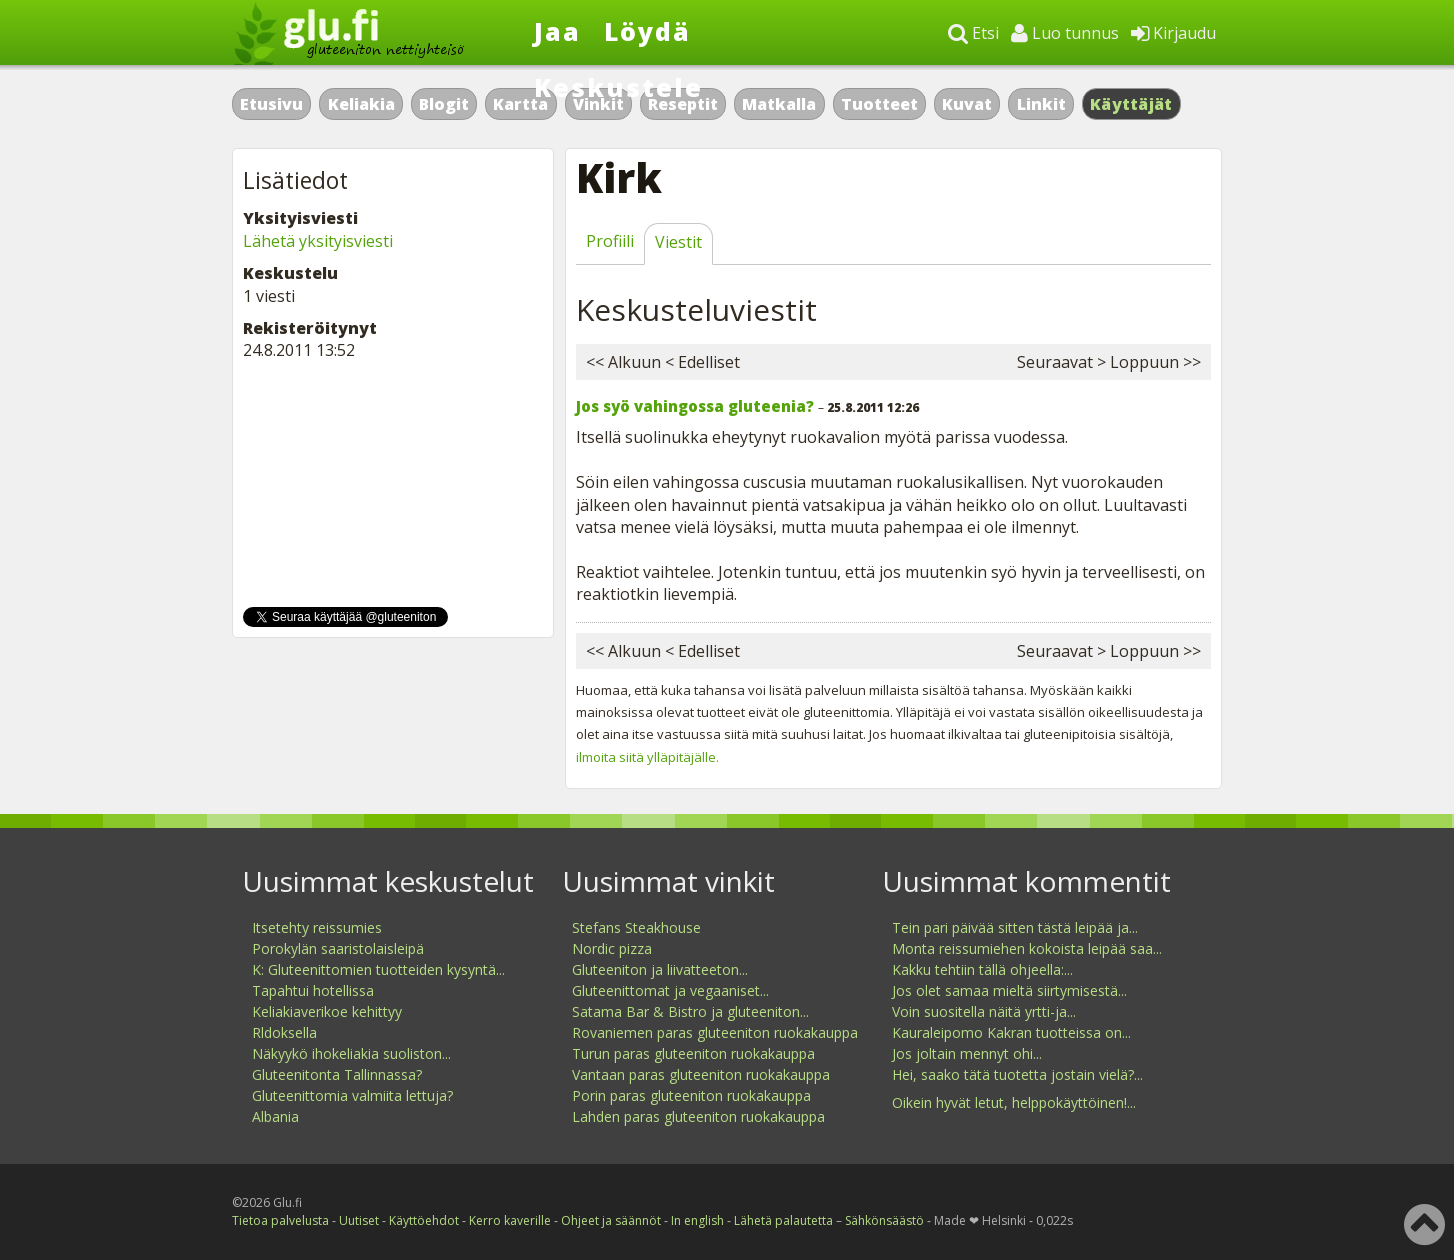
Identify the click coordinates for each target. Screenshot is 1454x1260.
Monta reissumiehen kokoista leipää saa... (1027, 948)
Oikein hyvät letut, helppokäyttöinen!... (1014, 1102)
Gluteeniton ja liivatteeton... (660, 969)
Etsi (973, 33)
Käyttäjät (1131, 104)
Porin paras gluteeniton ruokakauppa (691, 1095)
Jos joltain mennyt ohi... (967, 1053)
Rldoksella (284, 1032)
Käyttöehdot (424, 1220)
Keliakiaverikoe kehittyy (327, 1011)
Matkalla (779, 104)
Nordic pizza (612, 948)
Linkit (1041, 104)
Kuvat (967, 104)
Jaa (557, 31)
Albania (275, 1116)
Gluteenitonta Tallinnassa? (337, 1074)
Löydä (647, 31)
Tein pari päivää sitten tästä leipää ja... (1015, 927)
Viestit (678, 242)
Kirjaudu (1173, 33)
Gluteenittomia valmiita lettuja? (352, 1095)
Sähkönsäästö (884, 1220)
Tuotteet (879, 104)
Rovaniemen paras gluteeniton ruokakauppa (715, 1032)
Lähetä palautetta (783, 1220)
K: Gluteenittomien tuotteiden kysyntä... (378, 969)
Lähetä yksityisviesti (318, 241)
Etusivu (271, 104)
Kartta (520, 104)
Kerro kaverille (510, 1220)
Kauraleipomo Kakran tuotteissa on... (1011, 1032)
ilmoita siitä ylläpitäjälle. (647, 757)
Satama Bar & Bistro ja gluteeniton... (690, 1011)
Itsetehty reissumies (317, 927)
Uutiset (359, 1220)
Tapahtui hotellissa (313, 990)
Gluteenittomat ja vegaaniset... (670, 990)
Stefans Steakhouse (636, 927)
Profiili (610, 241)
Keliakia (361, 104)
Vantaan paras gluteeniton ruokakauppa (701, 1074)
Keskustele (618, 87)
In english (697, 1220)
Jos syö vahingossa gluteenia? (695, 406)
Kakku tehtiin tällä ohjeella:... (982, 969)
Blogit (444, 104)
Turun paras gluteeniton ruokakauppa (693, 1053)
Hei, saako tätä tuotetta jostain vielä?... (1017, 1074)
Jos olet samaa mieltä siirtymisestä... (1009, 990)
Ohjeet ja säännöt (611, 1220)
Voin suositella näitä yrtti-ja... (984, 1011)
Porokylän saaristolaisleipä (338, 948)
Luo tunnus (1065, 33)
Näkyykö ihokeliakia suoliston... (351, 1053)
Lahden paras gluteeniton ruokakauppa (698, 1116)
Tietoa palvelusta (280, 1220)
